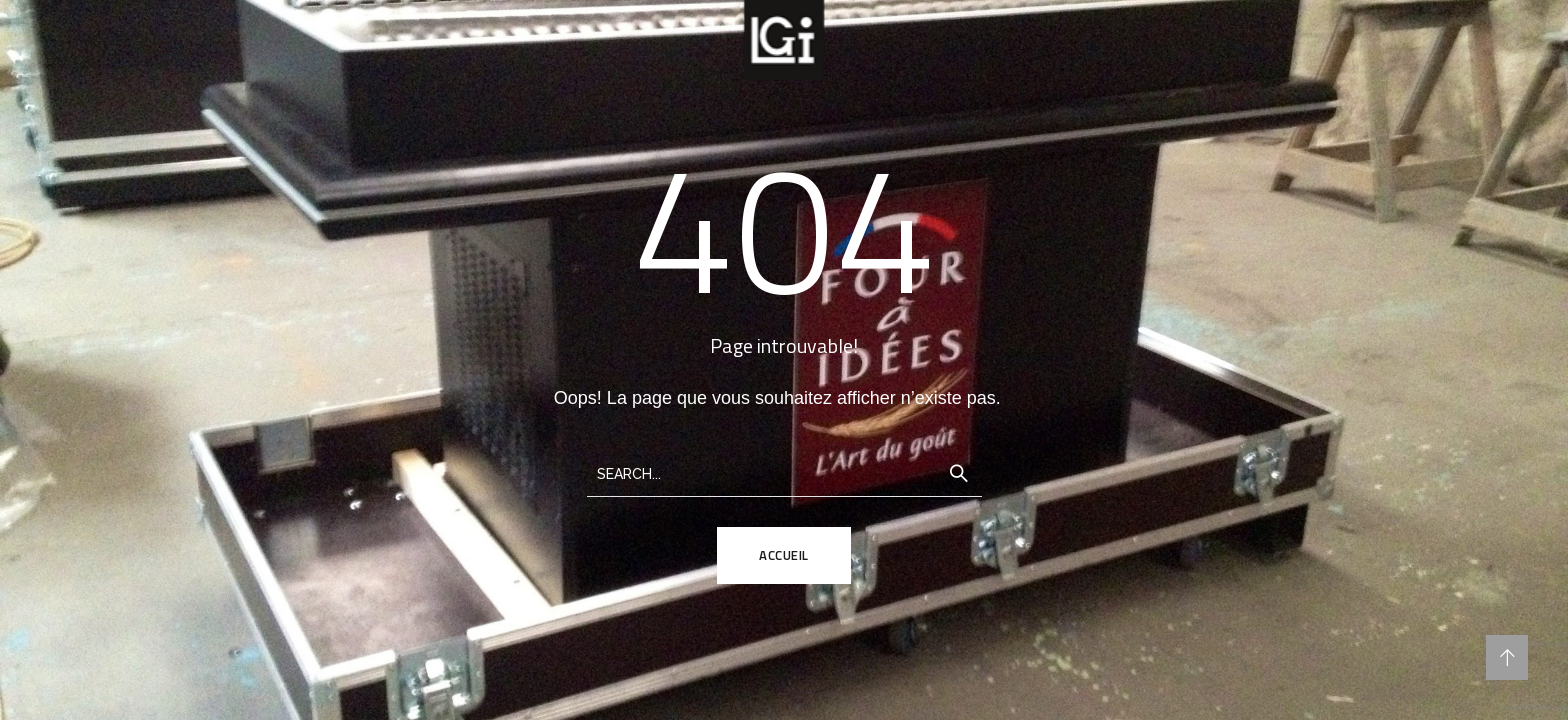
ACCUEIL (784, 555)
